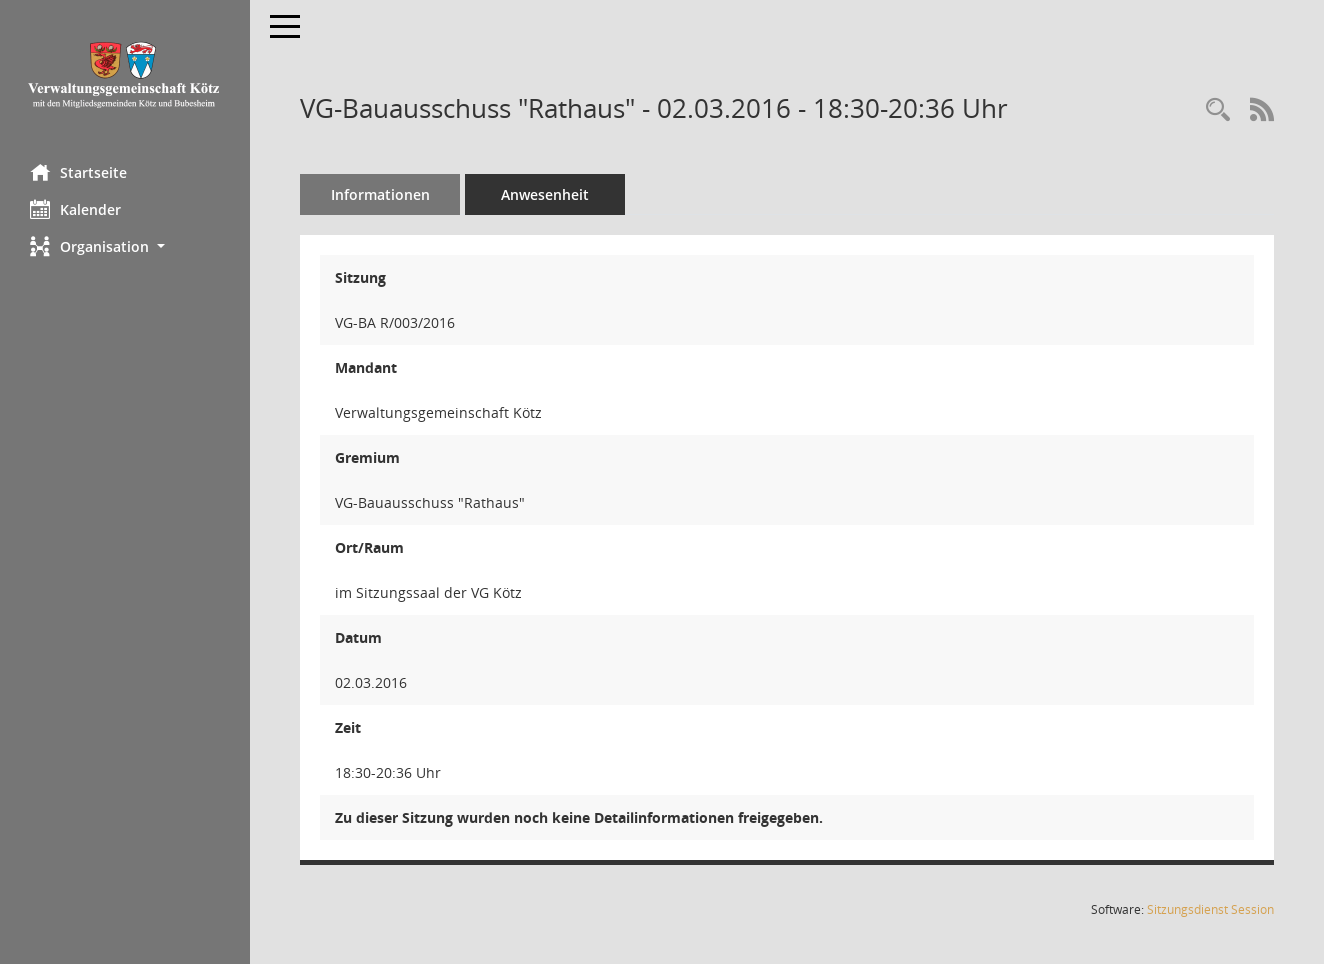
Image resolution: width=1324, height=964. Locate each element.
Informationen (380, 194)
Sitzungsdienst (1210, 909)
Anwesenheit (545, 194)
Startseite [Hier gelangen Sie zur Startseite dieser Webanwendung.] (78, 172)
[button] (125, 246)
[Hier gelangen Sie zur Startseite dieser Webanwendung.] (125, 74)
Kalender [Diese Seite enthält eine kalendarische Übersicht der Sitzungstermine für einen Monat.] (75, 209)
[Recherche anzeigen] (1218, 110)
